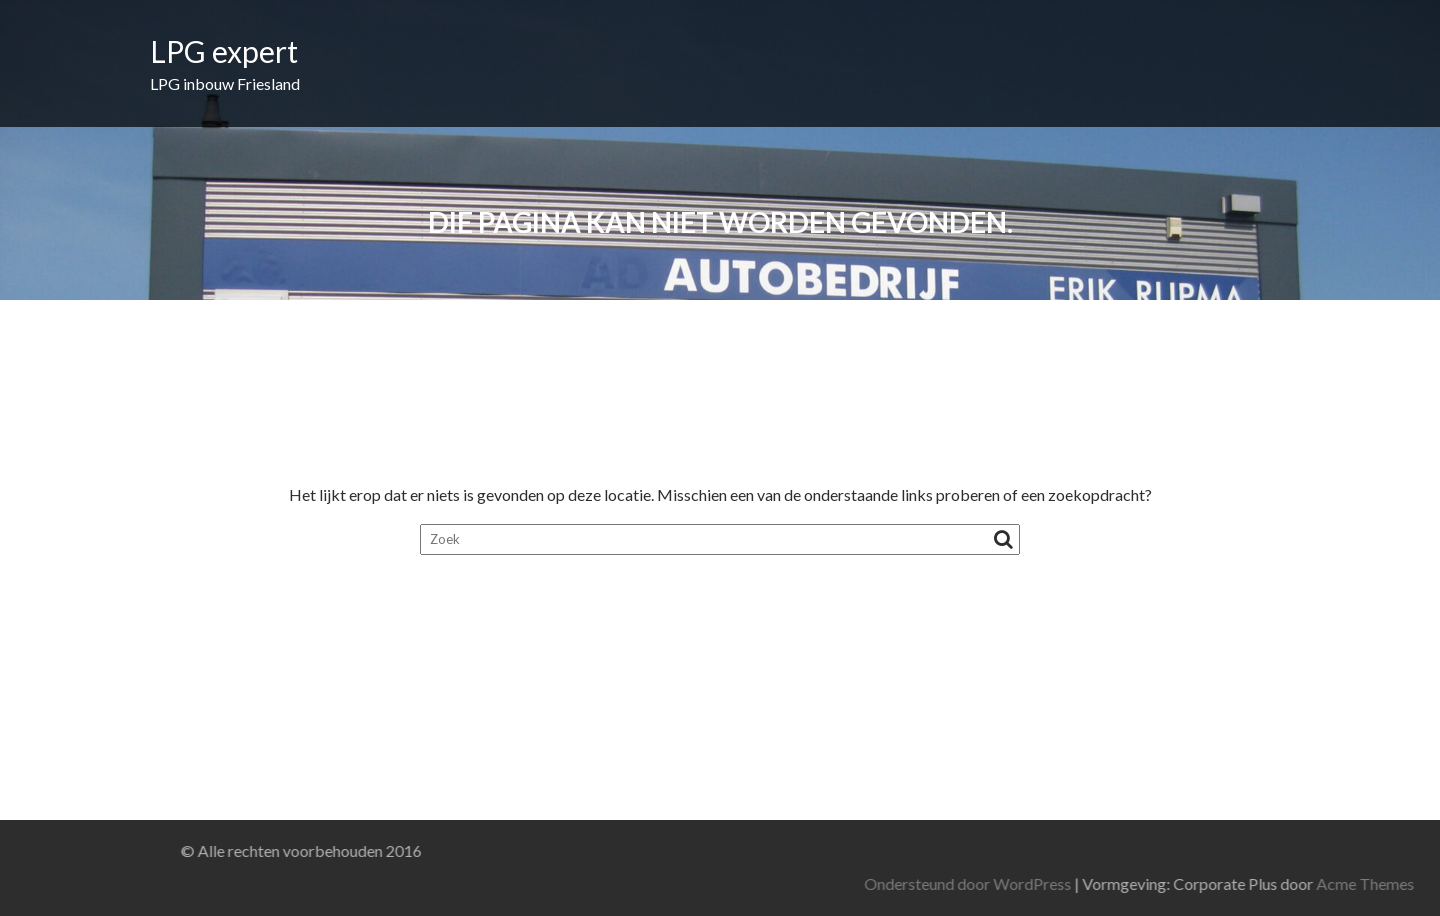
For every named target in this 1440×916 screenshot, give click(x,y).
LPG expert (224, 51)
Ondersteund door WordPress (1141, 883)
